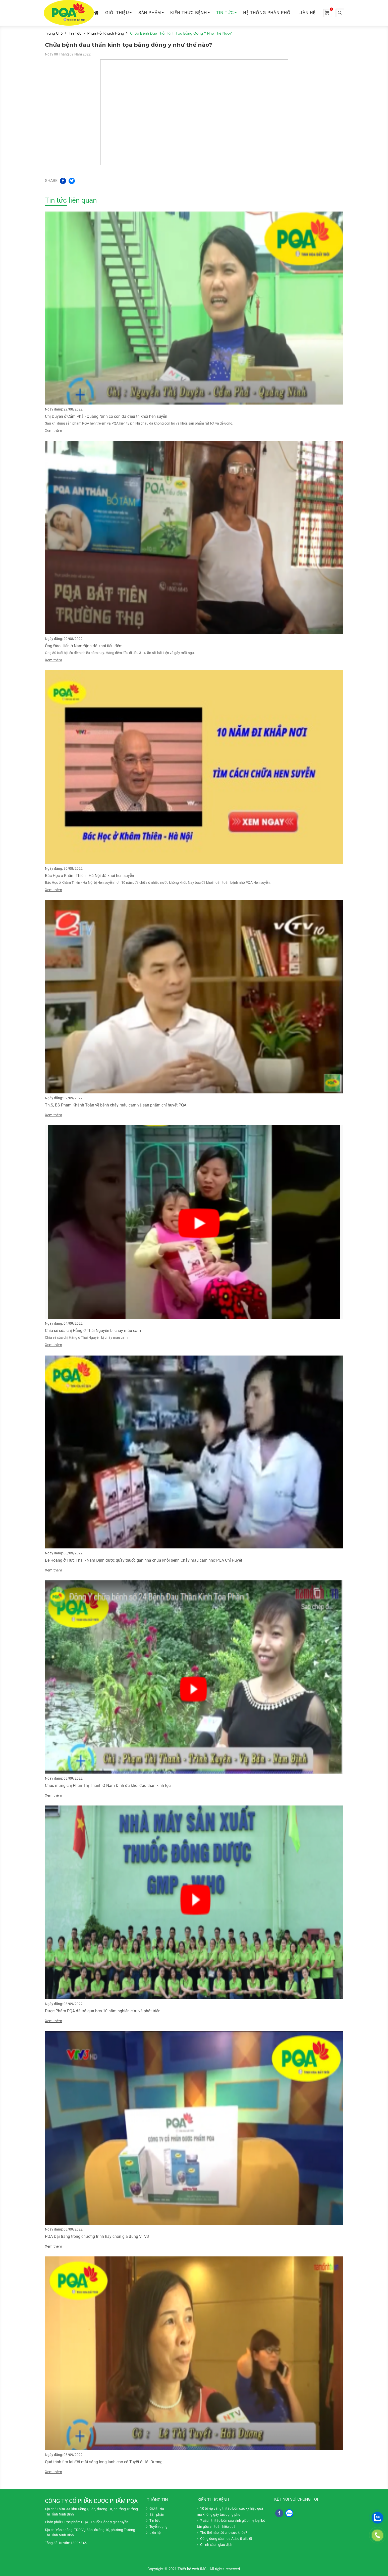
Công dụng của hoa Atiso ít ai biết (226, 2539)
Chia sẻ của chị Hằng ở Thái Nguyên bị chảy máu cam (93, 1330)
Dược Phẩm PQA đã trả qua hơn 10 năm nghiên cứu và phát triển (102, 2011)
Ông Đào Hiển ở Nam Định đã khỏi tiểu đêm (84, 645)
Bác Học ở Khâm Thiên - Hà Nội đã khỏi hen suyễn (89, 875)
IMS (203, 2569)
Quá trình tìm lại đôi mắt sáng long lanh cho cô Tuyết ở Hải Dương (103, 2462)
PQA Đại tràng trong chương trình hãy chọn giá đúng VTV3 (97, 2236)
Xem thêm (53, 430)
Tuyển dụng (158, 2527)
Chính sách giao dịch (216, 2545)
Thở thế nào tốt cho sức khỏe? (223, 2533)
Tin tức (154, 2521)
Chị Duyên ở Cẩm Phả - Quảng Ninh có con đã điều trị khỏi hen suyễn (106, 416)
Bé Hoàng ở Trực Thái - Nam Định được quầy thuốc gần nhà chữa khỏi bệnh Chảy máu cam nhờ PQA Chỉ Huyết (143, 1560)
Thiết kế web (188, 2569)
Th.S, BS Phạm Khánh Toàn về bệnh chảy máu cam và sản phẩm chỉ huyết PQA (115, 1105)
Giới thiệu (156, 2508)
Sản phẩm (157, 2514)
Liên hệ (154, 2533)
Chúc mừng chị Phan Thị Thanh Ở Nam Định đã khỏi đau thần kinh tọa (108, 1785)
